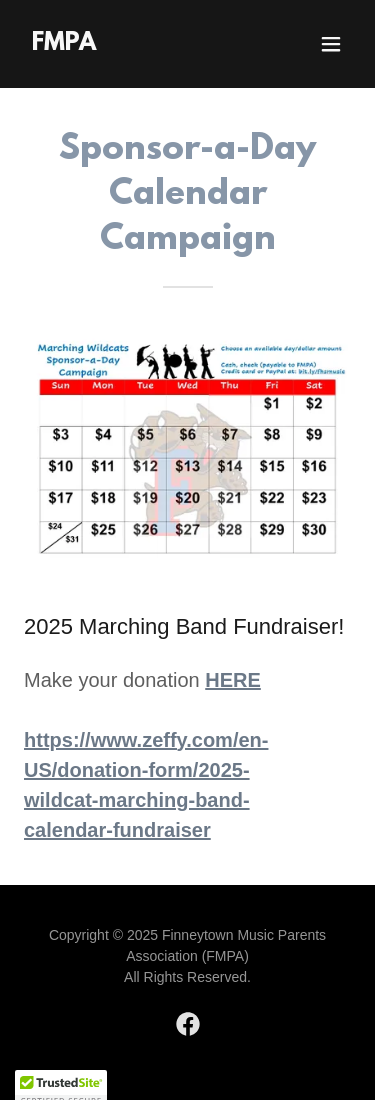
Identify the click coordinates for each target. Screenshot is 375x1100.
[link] (64, 44)
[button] (331, 44)
